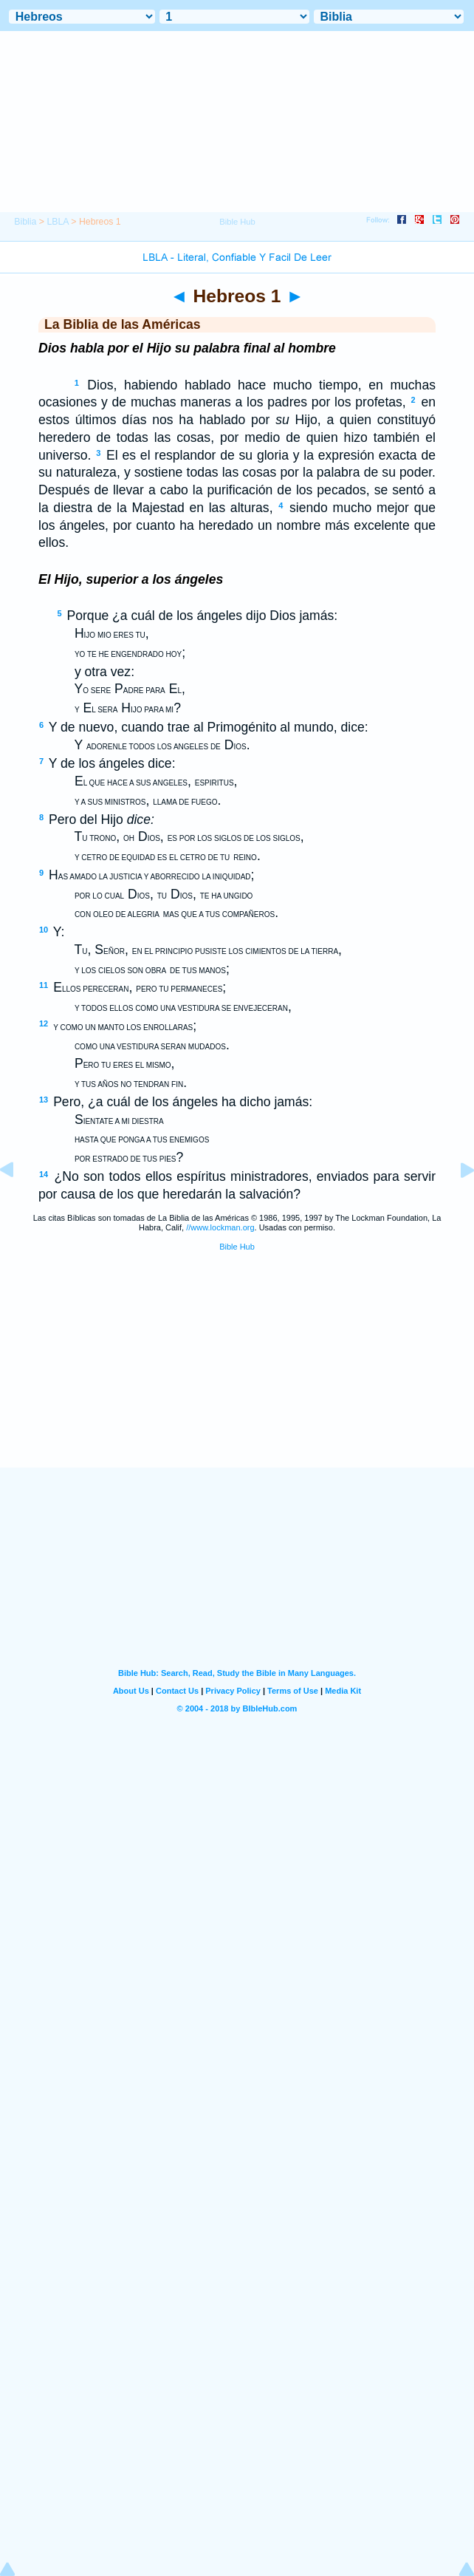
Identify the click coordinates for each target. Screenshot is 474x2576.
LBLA (57, 222)
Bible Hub (237, 1246)
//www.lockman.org (220, 1227)
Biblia (25, 222)
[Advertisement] (237, 1376)
